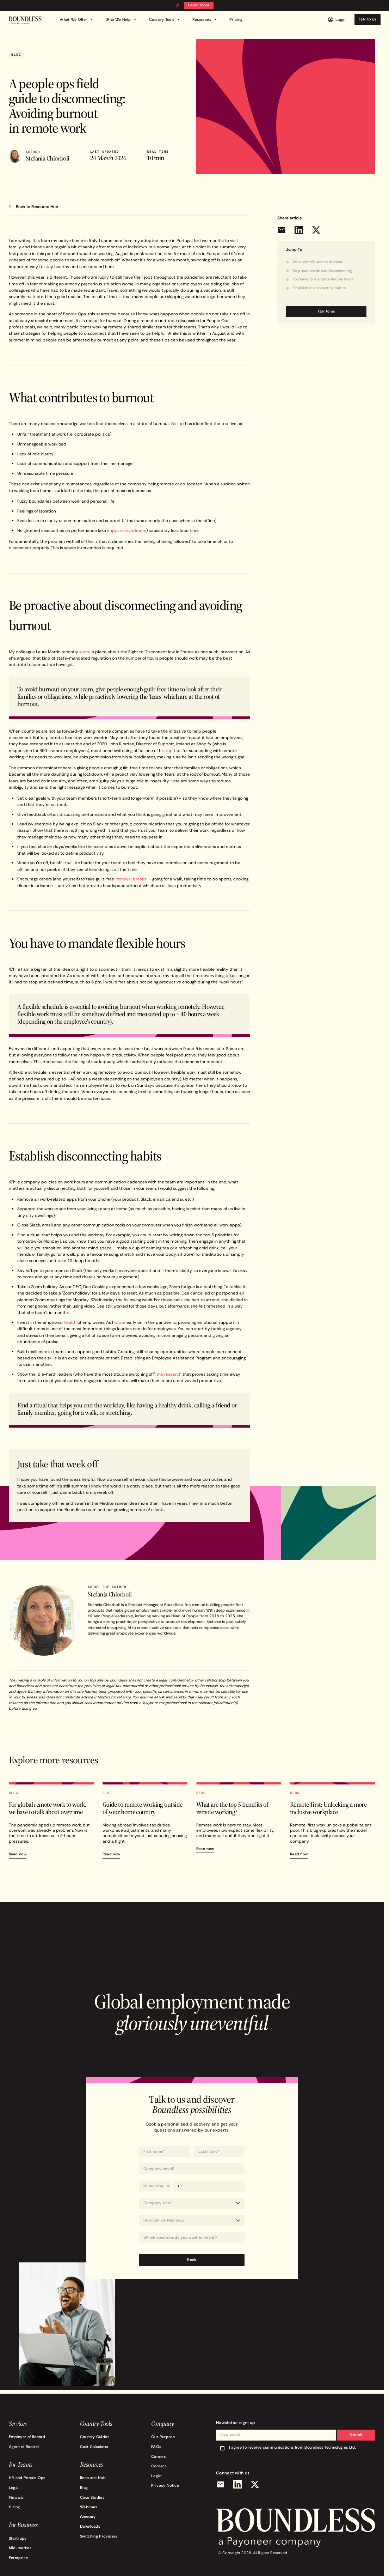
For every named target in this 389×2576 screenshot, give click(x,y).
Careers (158, 2456)
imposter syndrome (126, 530)
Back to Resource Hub (37, 207)
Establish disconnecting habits (319, 288)
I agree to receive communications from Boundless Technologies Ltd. (292, 2447)
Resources (205, 19)
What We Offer (77, 19)
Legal (14, 2487)
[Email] (220, 2484)
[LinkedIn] (237, 2484)
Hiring (14, 2507)
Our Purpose (163, 2437)
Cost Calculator (94, 2446)
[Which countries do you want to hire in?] (191, 2238)
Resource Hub (93, 2477)
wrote (85, 651)
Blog (84, 2487)
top (169, 750)
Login (156, 2476)
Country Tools (165, 19)
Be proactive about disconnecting (322, 270)
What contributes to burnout (317, 262)
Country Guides (94, 2437)
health (70, 1322)
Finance (16, 2497)
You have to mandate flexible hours (322, 279)
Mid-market (20, 2548)
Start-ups (17, 2538)
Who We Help (121, 19)
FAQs (156, 2446)
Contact (158, 2466)
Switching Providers (98, 2536)
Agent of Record (24, 2446)
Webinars (89, 2507)
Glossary (88, 2517)
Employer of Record (27, 2437)
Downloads (90, 2526)
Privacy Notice (165, 2485)
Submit (356, 2434)
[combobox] (192, 2237)
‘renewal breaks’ (131, 878)
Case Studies (92, 2497)
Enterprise (18, 2558)
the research (168, 1374)
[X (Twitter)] (255, 2484)
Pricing (235, 19)
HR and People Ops (27, 2477)
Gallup (177, 423)
